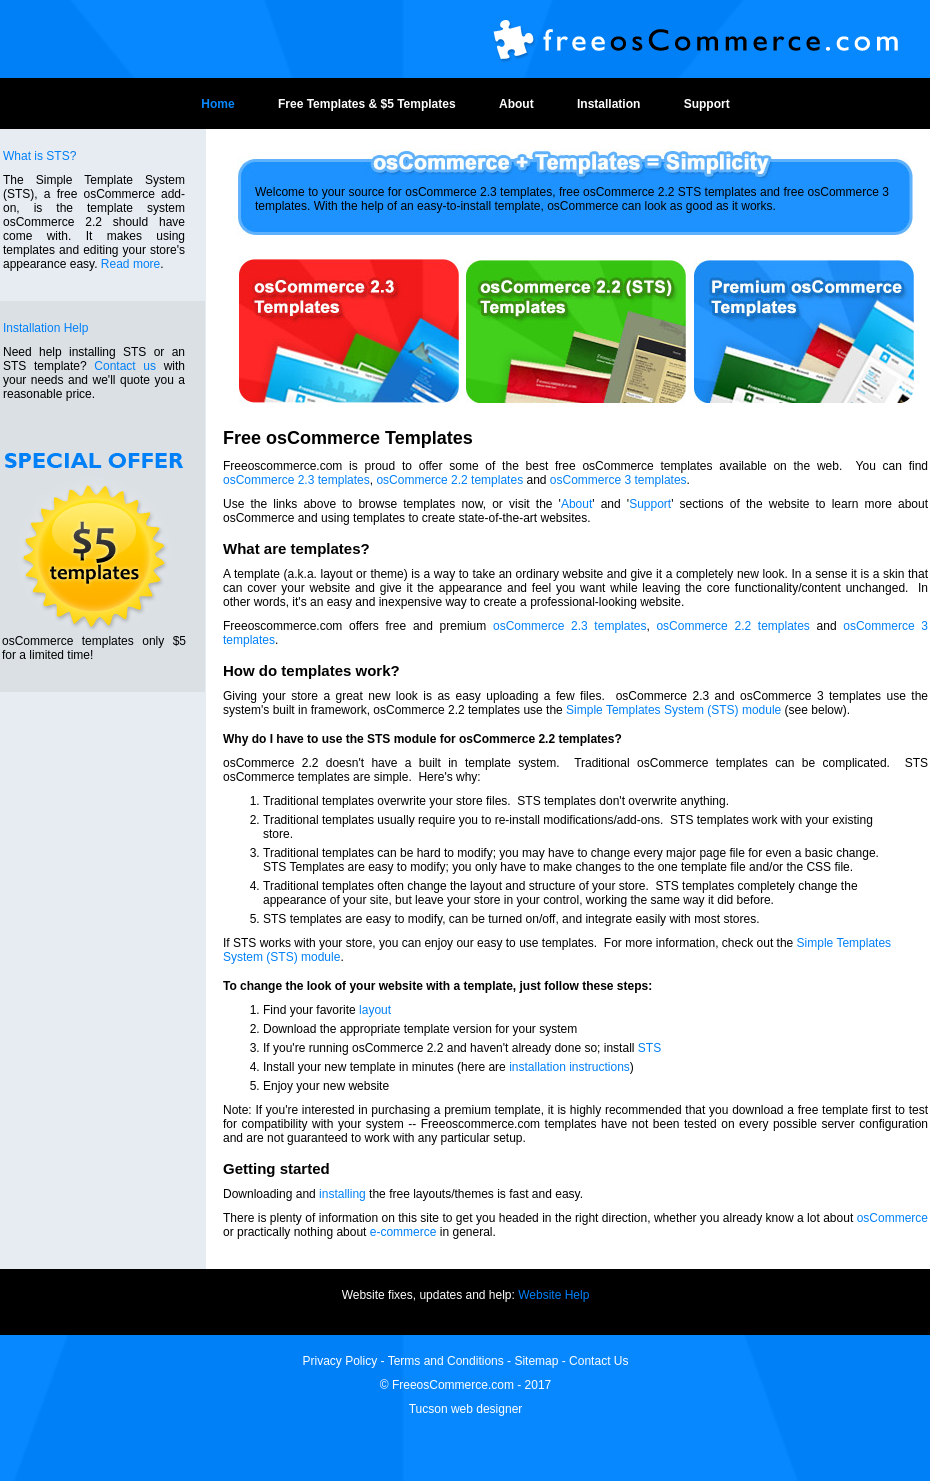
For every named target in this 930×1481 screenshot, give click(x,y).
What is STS (36, 156)
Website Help (553, 1295)
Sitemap (536, 1361)
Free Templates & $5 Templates (367, 104)
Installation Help (45, 328)
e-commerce (403, 1232)
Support (707, 104)
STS (649, 1048)
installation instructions (569, 1067)
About (516, 104)
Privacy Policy (342, 1361)
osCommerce (892, 1218)
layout (375, 1010)
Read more (130, 264)
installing (342, 1194)
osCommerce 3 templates (618, 480)
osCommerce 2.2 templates (449, 480)
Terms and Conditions (446, 1361)
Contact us (125, 366)
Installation (608, 104)
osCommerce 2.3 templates (296, 480)
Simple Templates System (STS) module (673, 710)
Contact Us (598, 1361)
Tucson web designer (466, 1409)
